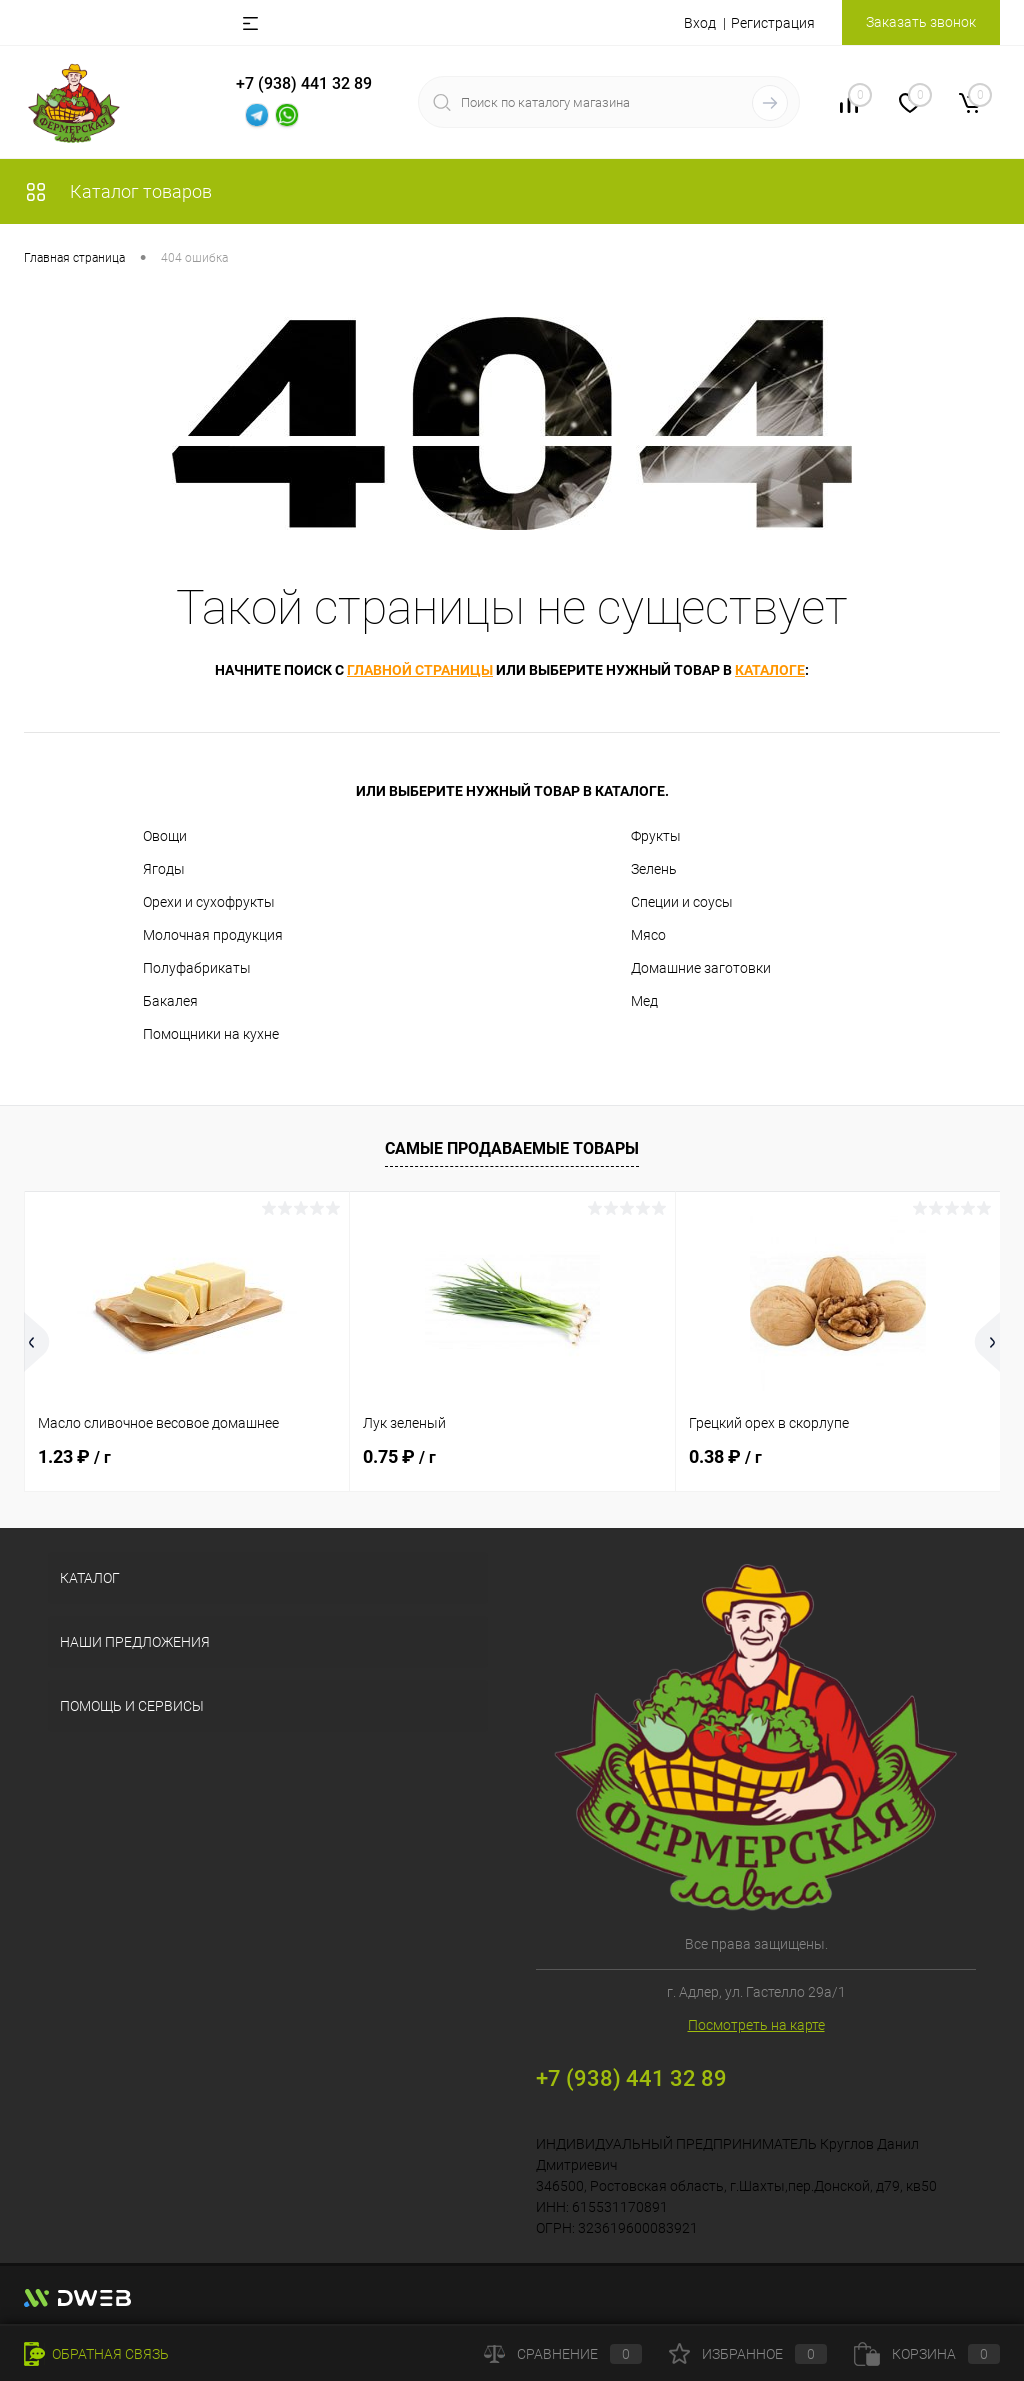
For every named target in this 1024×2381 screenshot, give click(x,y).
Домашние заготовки (701, 968)
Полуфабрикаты (197, 968)
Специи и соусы (682, 902)
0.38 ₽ (725, 1456)
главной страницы (420, 670)
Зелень (654, 869)
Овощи (165, 836)
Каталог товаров (118, 191)
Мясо (648, 935)
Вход (700, 23)
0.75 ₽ (399, 1456)
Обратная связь (96, 2354)
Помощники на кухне (211, 1034)
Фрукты (656, 836)
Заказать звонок (921, 22)
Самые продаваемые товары (512, 1148)
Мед (644, 1001)
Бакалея (170, 1001)
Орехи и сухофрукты (209, 902)
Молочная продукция (213, 935)
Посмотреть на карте (756, 2025)
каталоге (770, 670)
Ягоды (164, 869)
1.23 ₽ (74, 1456)
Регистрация (773, 23)
